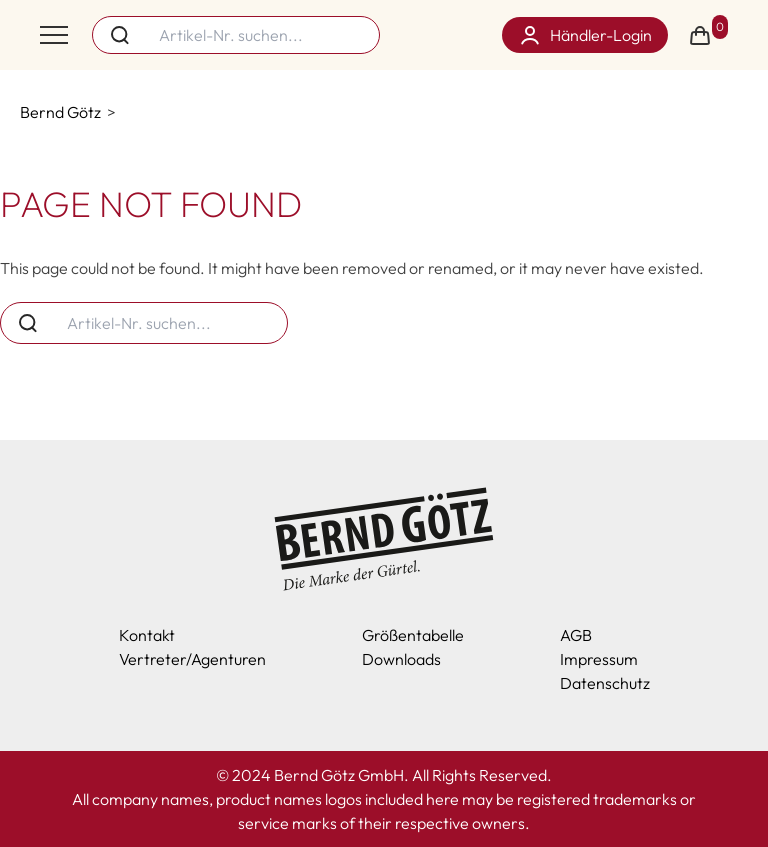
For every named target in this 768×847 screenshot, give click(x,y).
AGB (576, 635)
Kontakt (147, 635)
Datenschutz (605, 683)
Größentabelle (413, 635)
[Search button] (120, 35)
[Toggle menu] (54, 35)
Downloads (401, 659)
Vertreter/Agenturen (192, 659)
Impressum (599, 659)
